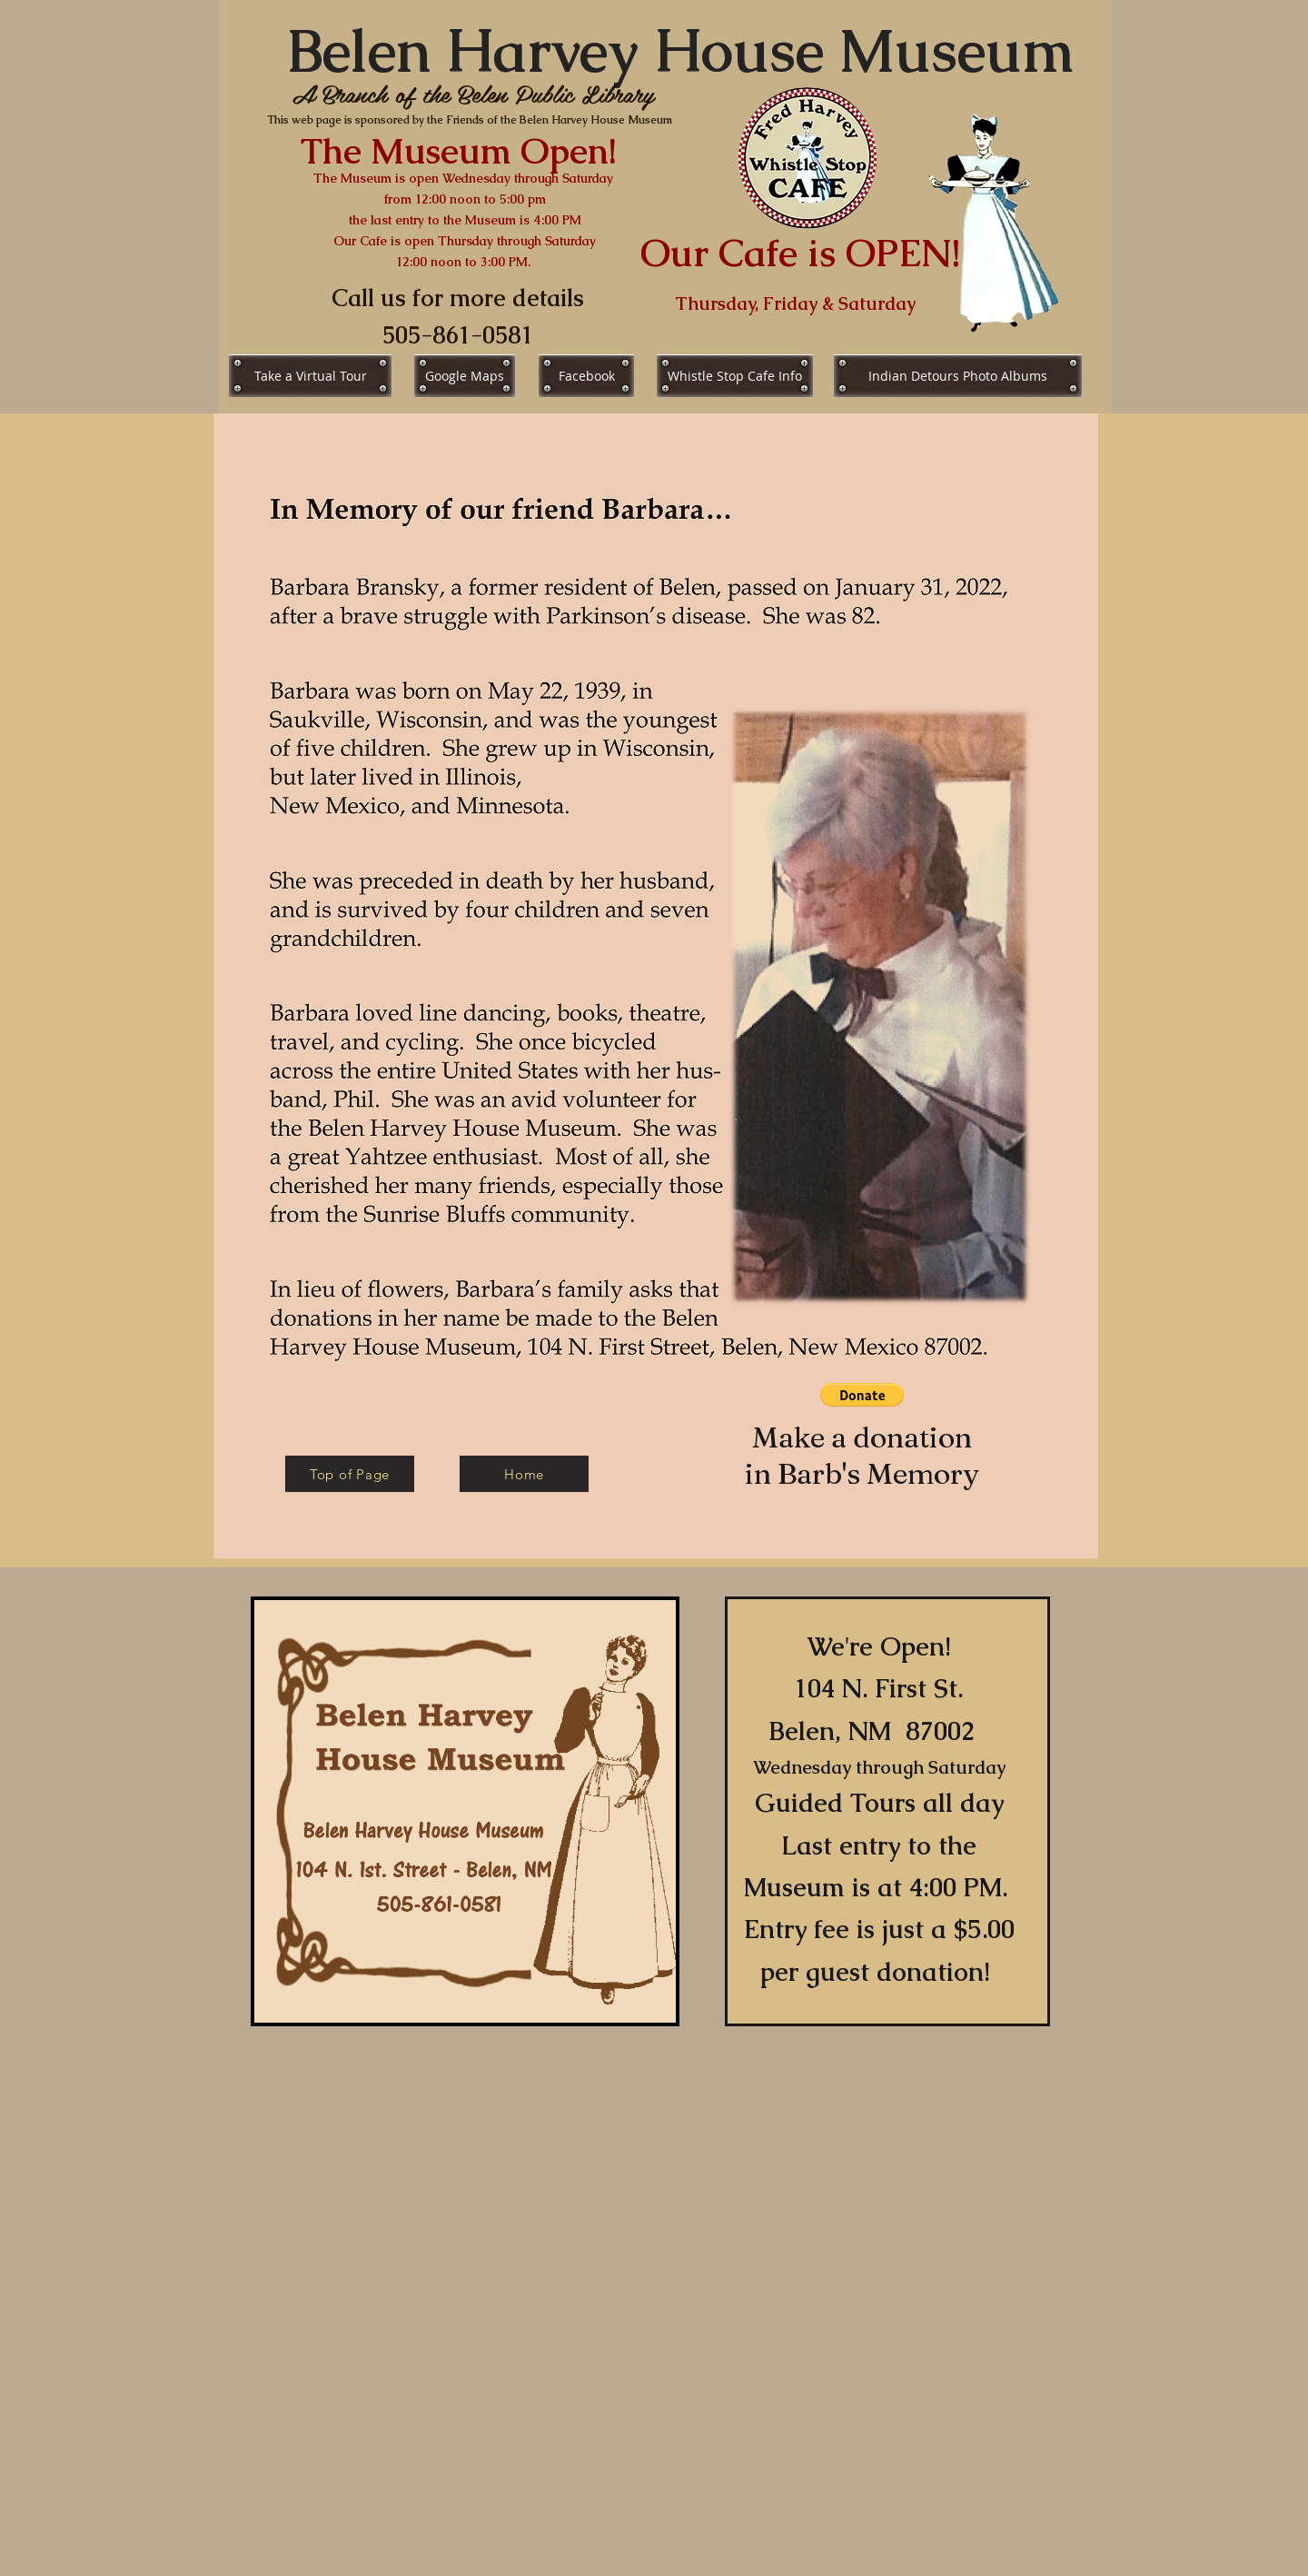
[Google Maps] (464, 375)
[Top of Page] (349, 1474)
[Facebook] (586, 375)
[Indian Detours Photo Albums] (958, 375)
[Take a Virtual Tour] (310, 375)
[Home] (524, 1474)
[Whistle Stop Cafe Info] (735, 375)
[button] (862, 1395)
